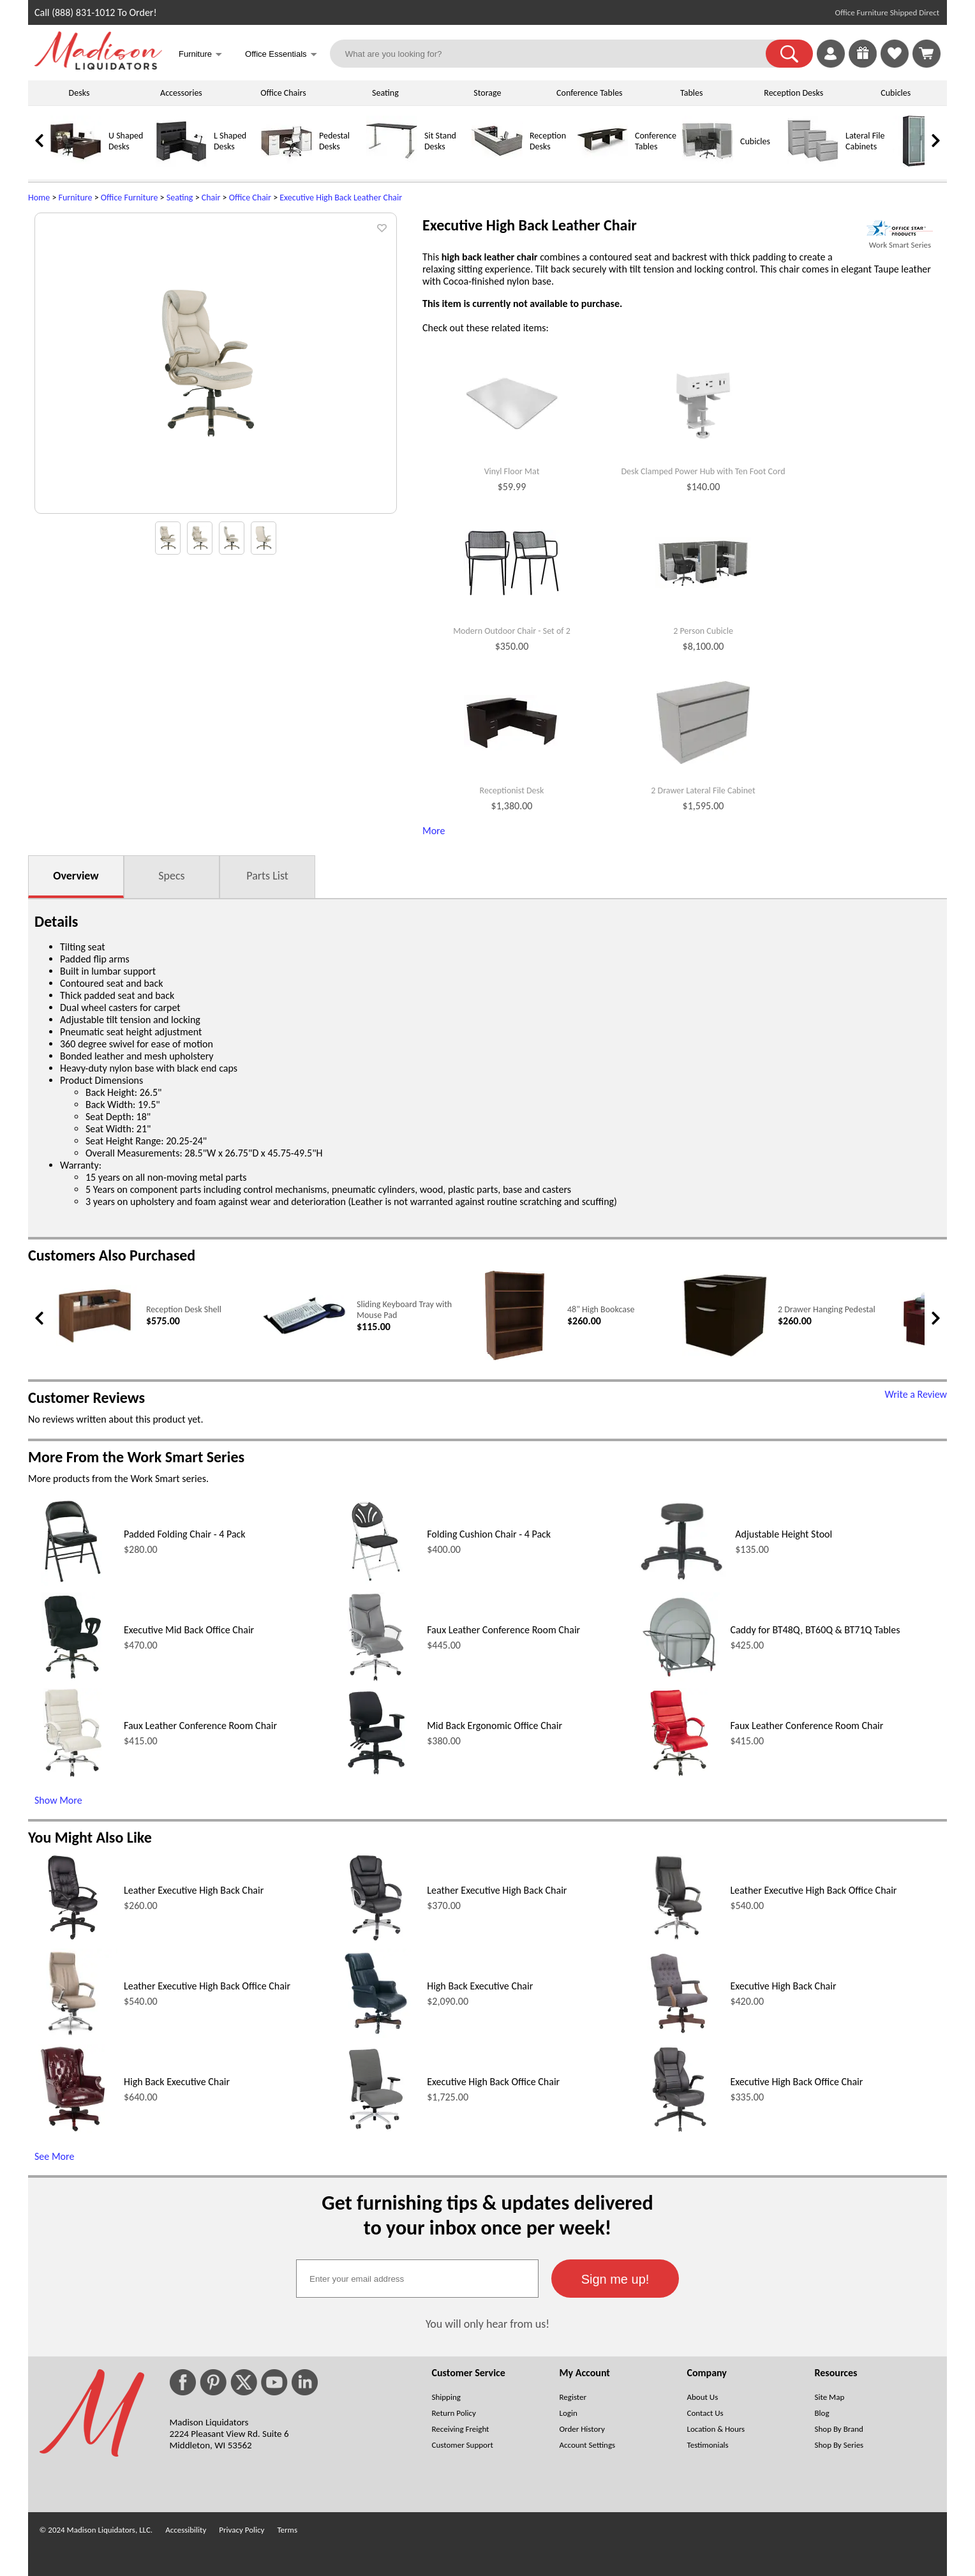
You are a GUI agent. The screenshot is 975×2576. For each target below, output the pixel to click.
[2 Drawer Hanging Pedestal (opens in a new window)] (725, 1355)
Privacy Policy (241, 2530)
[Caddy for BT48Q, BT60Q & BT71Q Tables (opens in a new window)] (679, 1678)
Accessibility (185, 2530)
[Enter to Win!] (863, 64)
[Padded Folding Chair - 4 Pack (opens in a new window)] (73, 1582)
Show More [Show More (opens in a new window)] (58, 1800)
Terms (287, 2530)
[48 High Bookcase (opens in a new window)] (514, 1357)
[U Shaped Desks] (75, 163)
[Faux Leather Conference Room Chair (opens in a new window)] (376, 1678)
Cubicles (896, 92)
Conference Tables (589, 92)
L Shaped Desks (230, 141)
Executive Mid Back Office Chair (189, 1630)
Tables (691, 92)
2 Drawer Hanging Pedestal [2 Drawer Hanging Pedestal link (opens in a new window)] (826, 1309)
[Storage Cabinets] (918, 163)
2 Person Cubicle (703, 631)
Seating (385, 92)
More (433, 831)
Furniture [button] (200, 55)
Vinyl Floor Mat (512, 472)
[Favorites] (895, 64)
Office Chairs (283, 92)
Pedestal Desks (334, 141)
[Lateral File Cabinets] (812, 163)
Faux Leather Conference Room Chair (503, 1630)
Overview (75, 876)
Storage (487, 92)
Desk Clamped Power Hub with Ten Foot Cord (703, 472)
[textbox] (417, 2278)
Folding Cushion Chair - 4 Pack (489, 1534)
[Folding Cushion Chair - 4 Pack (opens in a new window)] (375, 1582)
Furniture (76, 197)
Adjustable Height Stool (783, 1534)
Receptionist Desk (512, 791)
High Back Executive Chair (480, 1986)
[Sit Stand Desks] (391, 163)
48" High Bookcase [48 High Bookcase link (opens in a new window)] (600, 1309)
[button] (789, 54)
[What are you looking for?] (556, 54)
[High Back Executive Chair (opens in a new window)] (376, 2034)
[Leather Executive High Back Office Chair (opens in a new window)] (679, 1939)
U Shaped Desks (125, 141)
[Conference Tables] (602, 163)
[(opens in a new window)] (900, 228)
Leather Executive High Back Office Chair (813, 1890)
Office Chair (250, 197)
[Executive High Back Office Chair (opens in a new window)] (376, 2130)
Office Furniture (129, 197)
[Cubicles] (707, 163)
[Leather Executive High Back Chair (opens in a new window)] (73, 1939)
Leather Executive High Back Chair (194, 1890)
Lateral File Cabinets (864, 141)
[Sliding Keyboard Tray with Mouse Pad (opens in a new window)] (304, 1333)
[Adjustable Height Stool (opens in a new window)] (681, 1582)
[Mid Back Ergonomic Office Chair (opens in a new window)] (376, 1774)
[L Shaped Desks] (181, 163)
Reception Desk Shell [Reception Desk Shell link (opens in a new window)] (183, 1309)
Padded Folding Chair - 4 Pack (185, 1534)
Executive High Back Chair (783, 1986)
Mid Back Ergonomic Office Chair (494, 1725)
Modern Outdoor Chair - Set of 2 (511, 631)
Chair (211, 197)
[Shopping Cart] (926, 54)
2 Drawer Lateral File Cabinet (703, 791)
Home (39, 197)
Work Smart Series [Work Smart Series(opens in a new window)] (900, 245)
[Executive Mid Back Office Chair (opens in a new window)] (72, 1678)
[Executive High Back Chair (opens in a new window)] (679, 2034)
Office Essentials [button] (281, 55)
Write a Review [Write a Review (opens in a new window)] (915, 1394)
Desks (79, 92)
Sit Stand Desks (440, 141)
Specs (171, 876)
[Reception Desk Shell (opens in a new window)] (93, 1343)
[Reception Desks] (497, 163)
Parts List (267, 876)
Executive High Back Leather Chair (340, 197)
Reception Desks (793, 92)
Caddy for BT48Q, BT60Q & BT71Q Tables (815, 1630)
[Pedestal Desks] (286, 163)
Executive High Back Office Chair (493, 2082)
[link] (926, 54)
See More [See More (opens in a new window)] (54, 2156)
